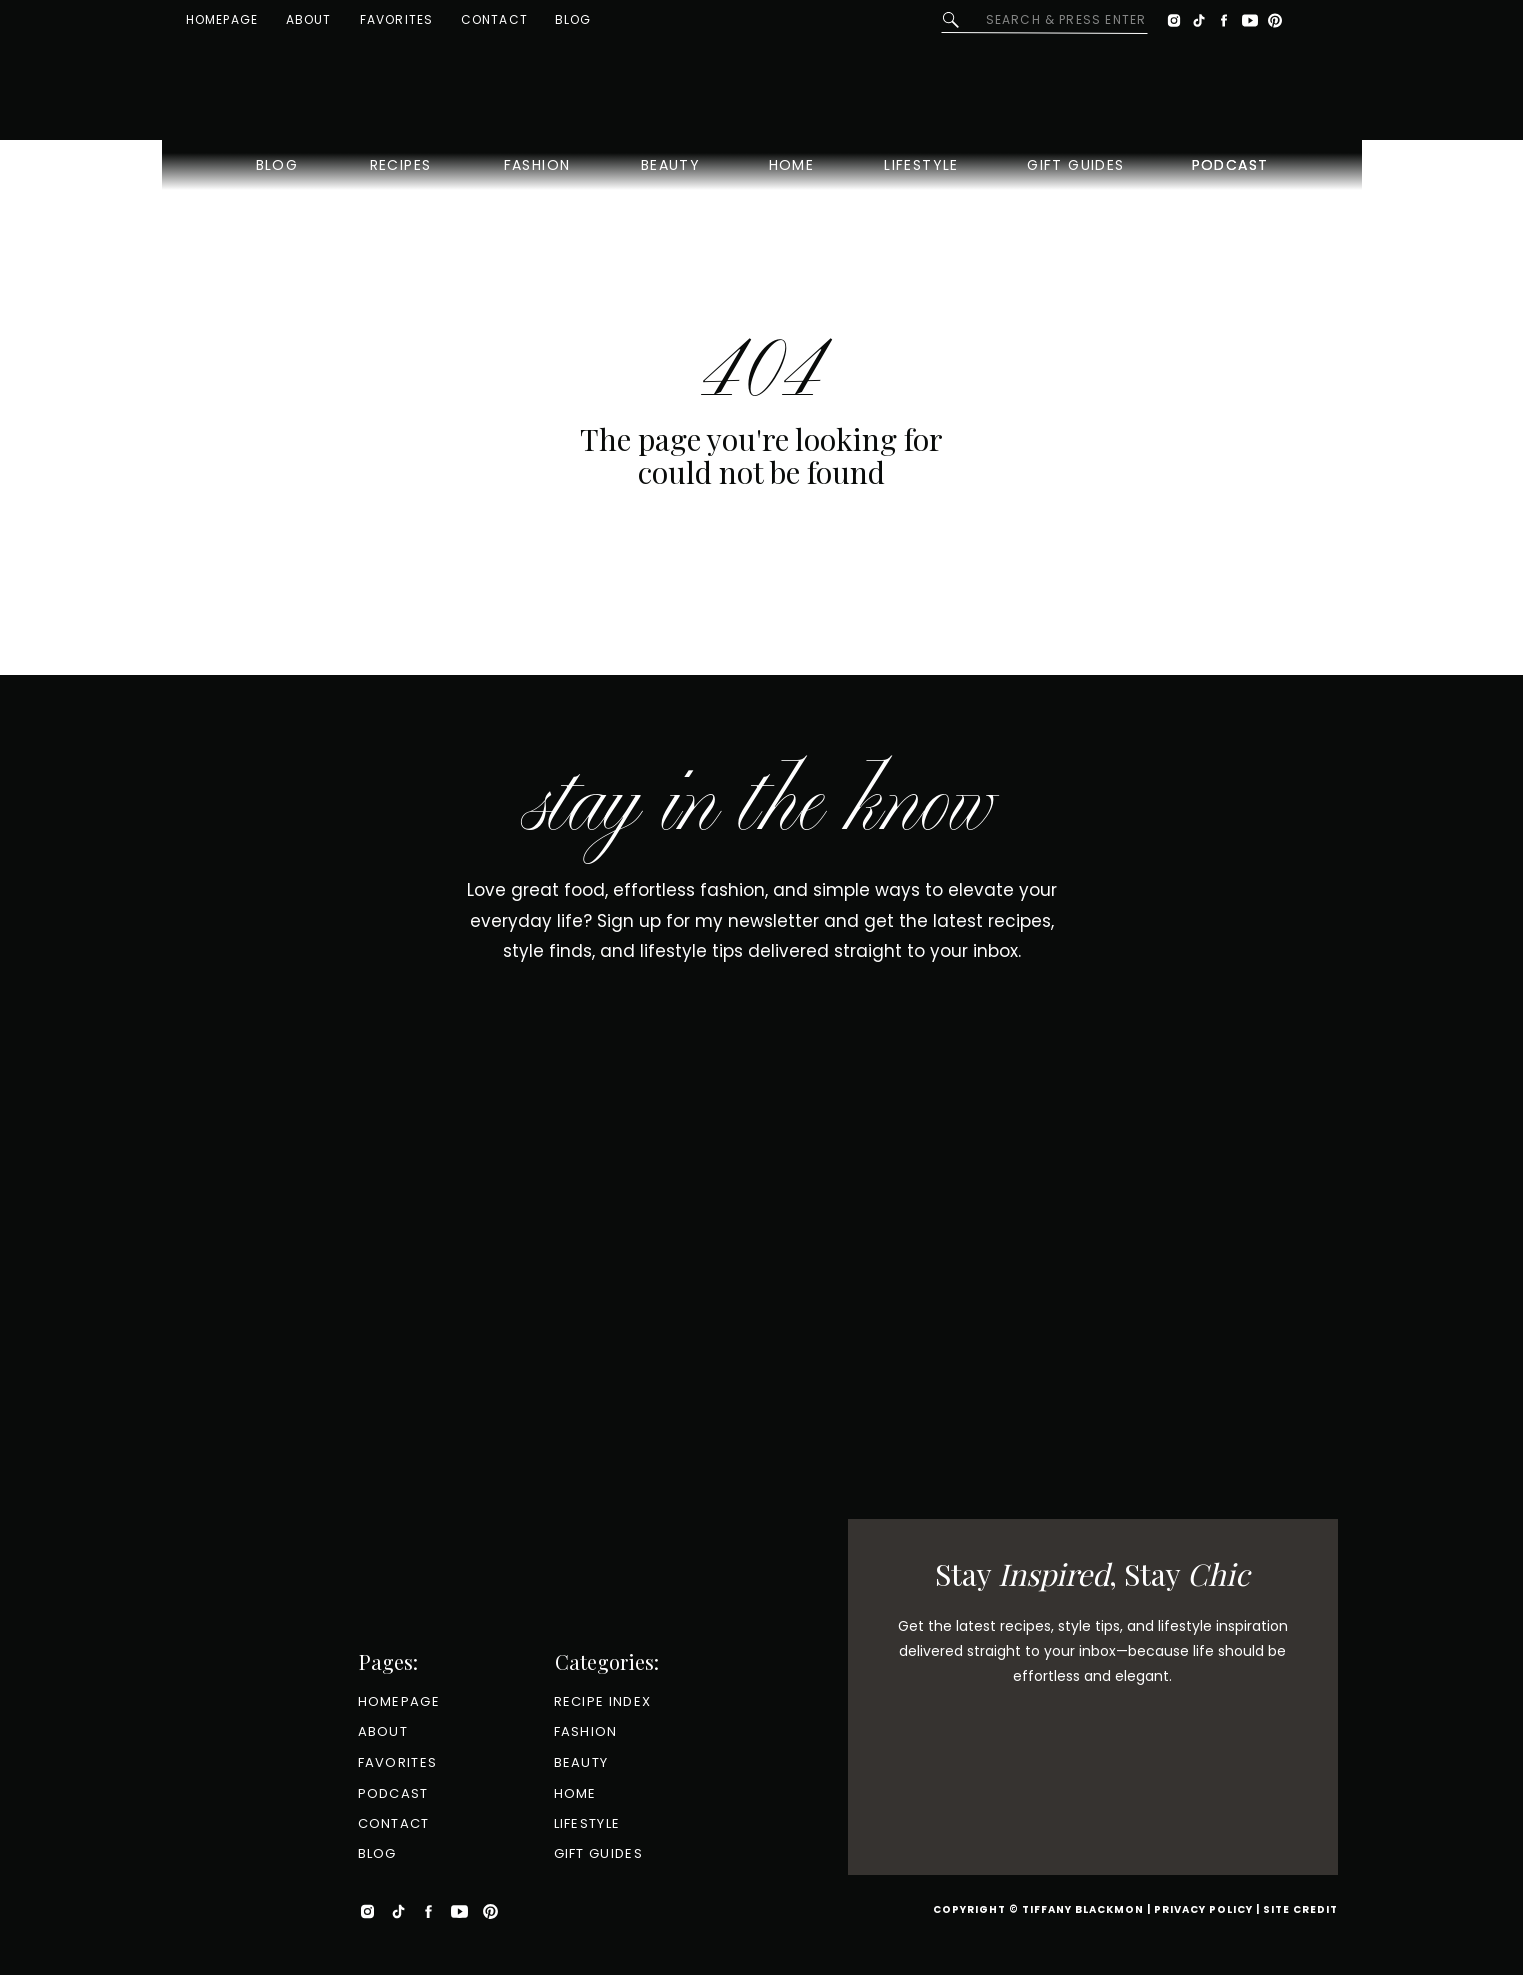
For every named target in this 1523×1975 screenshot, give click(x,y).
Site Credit (1300, 1909)
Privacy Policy (1203, 1909)
